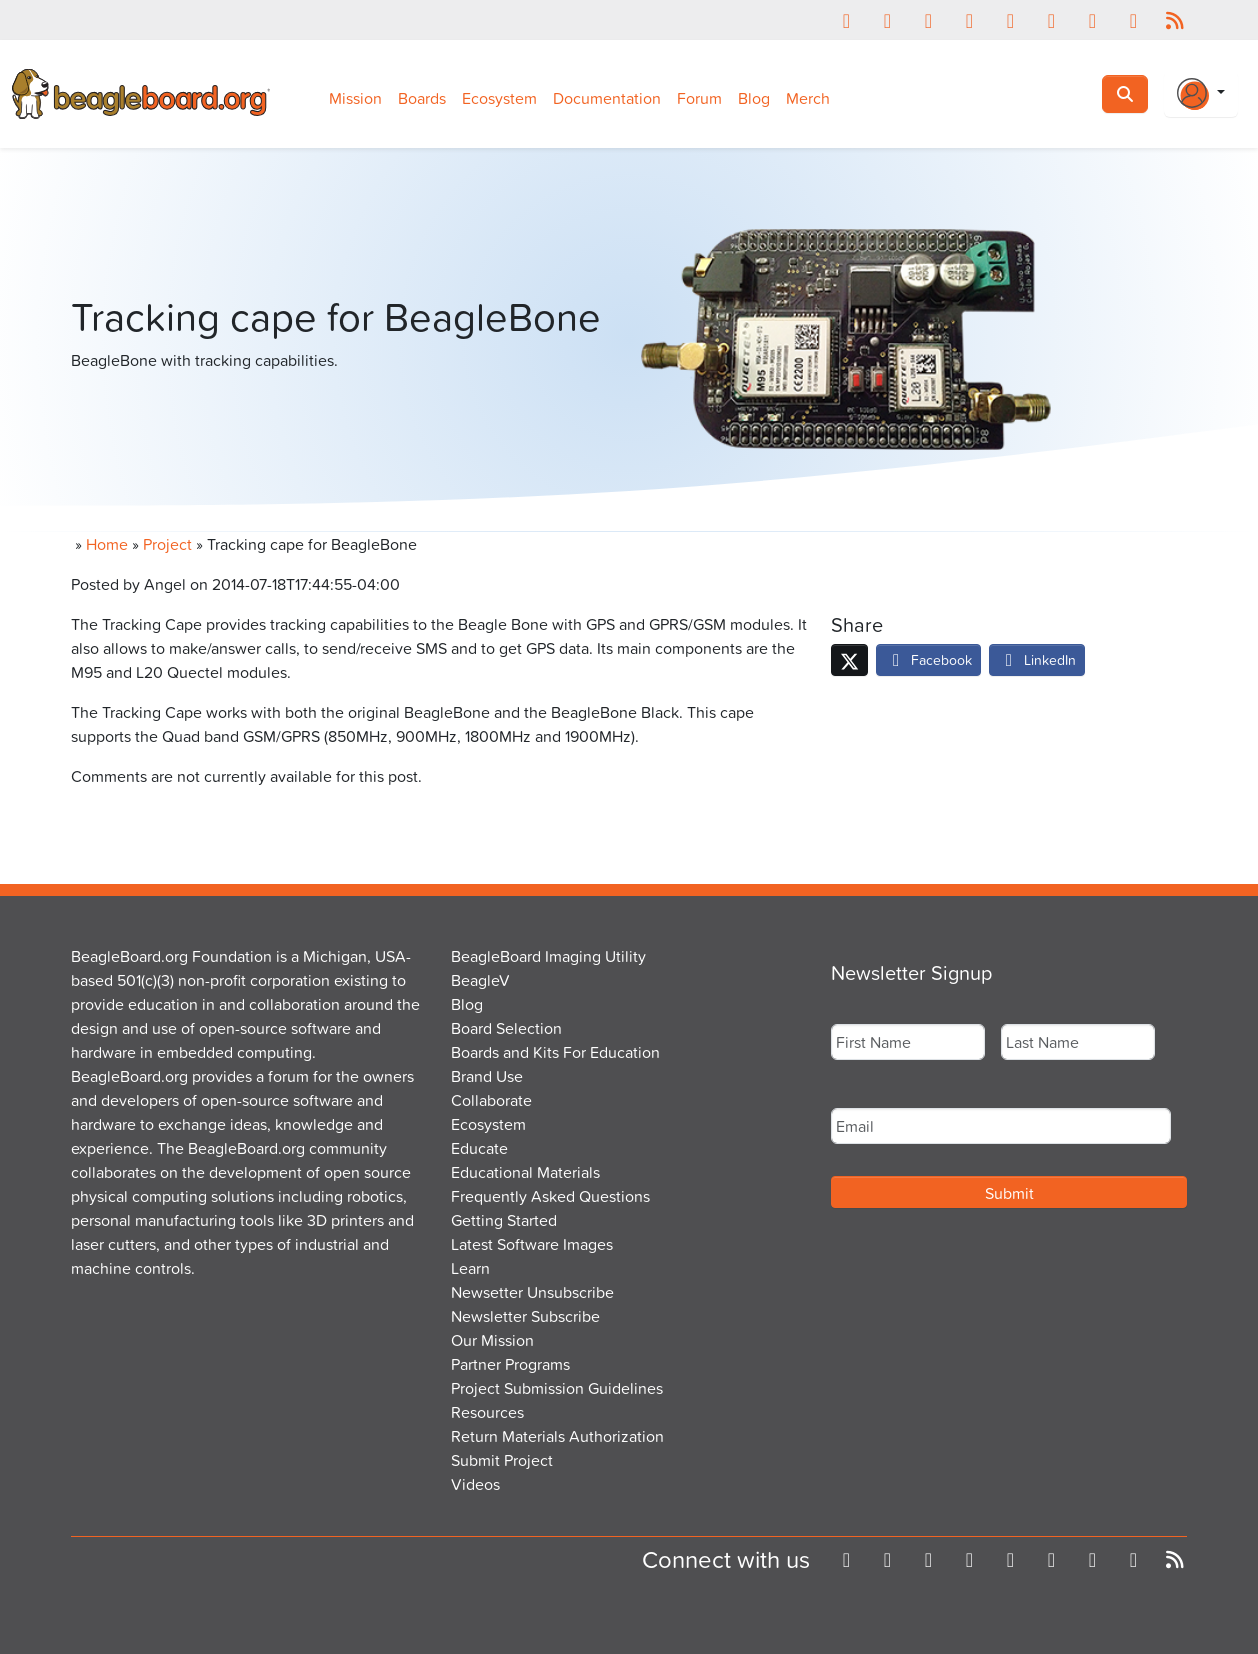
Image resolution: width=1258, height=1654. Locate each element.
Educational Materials (525, 1172)
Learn (470, 1268)
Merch (808, 98)
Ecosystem (499, 98)
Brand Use (487, 1076)
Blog (754, 98)
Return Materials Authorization (557, 1436)
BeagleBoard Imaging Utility (548, 956)
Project (167, 544)
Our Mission (492, 1340)
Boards (422, 98)
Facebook (928, 659)
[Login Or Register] (1201, 94)
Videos (475, 1484)
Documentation (607, 98)
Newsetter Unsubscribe (532, 1292)
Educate (479, 1148)
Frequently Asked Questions (550, 1196)
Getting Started (504, 1220)
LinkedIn (1037, 659)
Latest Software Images (532, 1244)
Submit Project (502, 1460)
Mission (355, 98)
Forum (699, 98)
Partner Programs (510, 1364)
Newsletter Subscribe (525, 1316)
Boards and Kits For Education (555, 1052)
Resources (487, 1412)
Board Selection (506, 1028)
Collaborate (491, 1100)
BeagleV (480, 980)
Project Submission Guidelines (557, 1388)
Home (107, 544)
